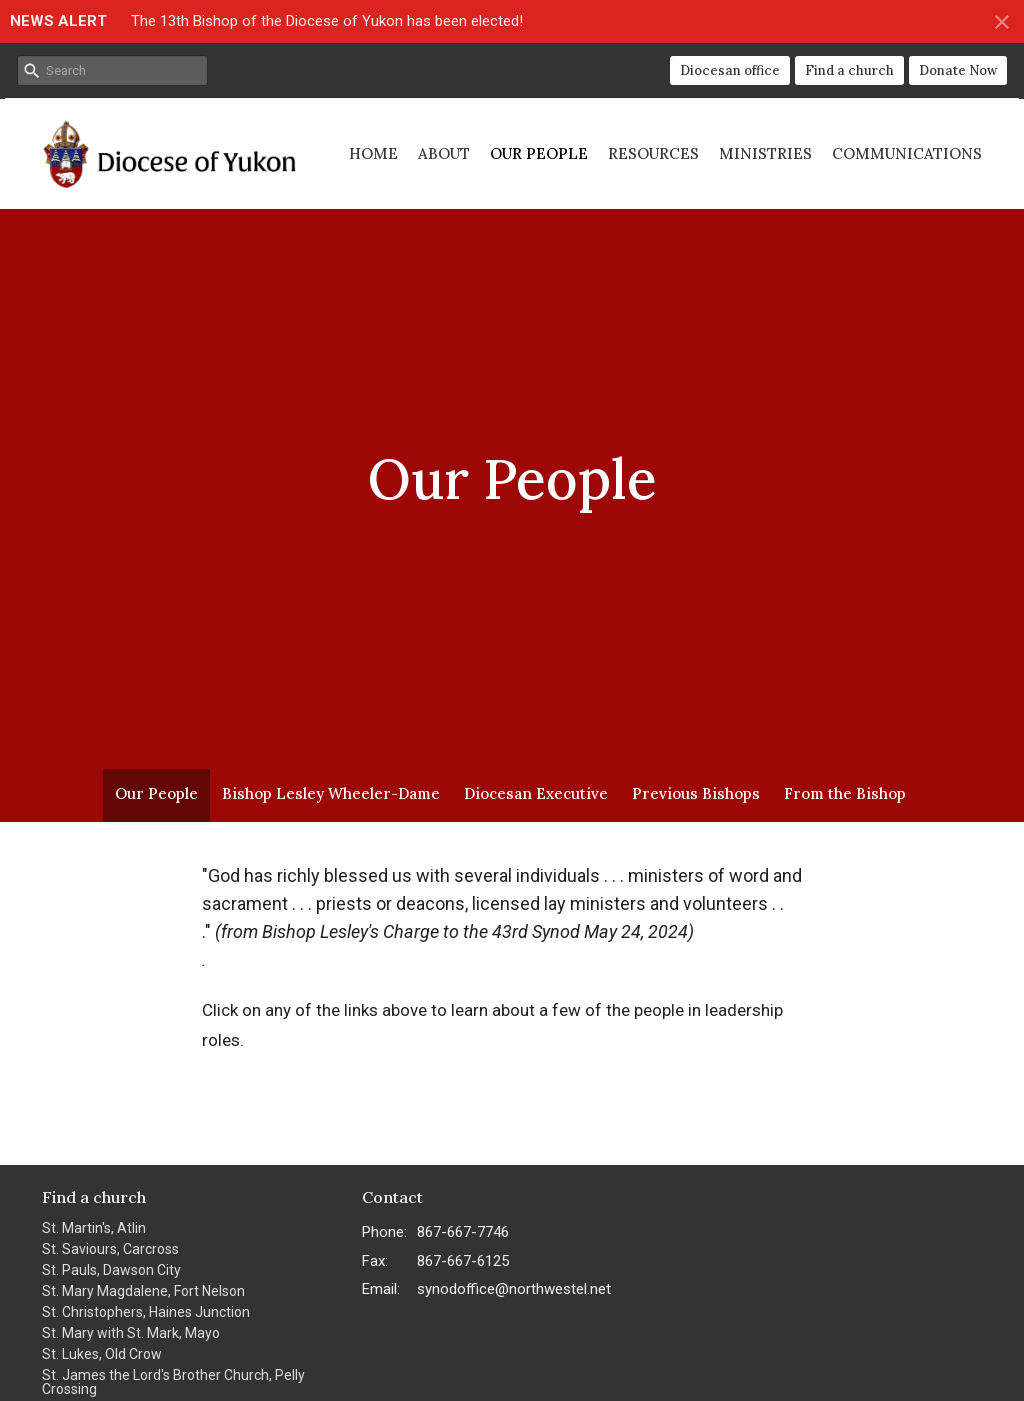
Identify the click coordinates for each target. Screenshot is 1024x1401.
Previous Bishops (696, 793)
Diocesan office (730, 70)
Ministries (765, 153)
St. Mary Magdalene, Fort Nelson (143, 1291)
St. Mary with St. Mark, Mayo (131, 1333)
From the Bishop (845, 793)
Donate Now (958, 70)
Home (373, 153)
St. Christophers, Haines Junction (146, 1312)
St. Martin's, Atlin (94, 1228)
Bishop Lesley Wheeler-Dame (331, 793)
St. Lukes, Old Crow (102, 1354)
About (444, 153)
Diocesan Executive (536, 793)
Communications (907, 153)
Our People (539, 153)
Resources (653, 153)
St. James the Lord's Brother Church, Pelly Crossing (173, 1382)
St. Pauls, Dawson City (111, 1270)
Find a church (849, 70)
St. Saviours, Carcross (110, 1249)
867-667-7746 (463, 1232)
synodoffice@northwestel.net (514, 1289)
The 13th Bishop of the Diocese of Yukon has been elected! (327, 21)
